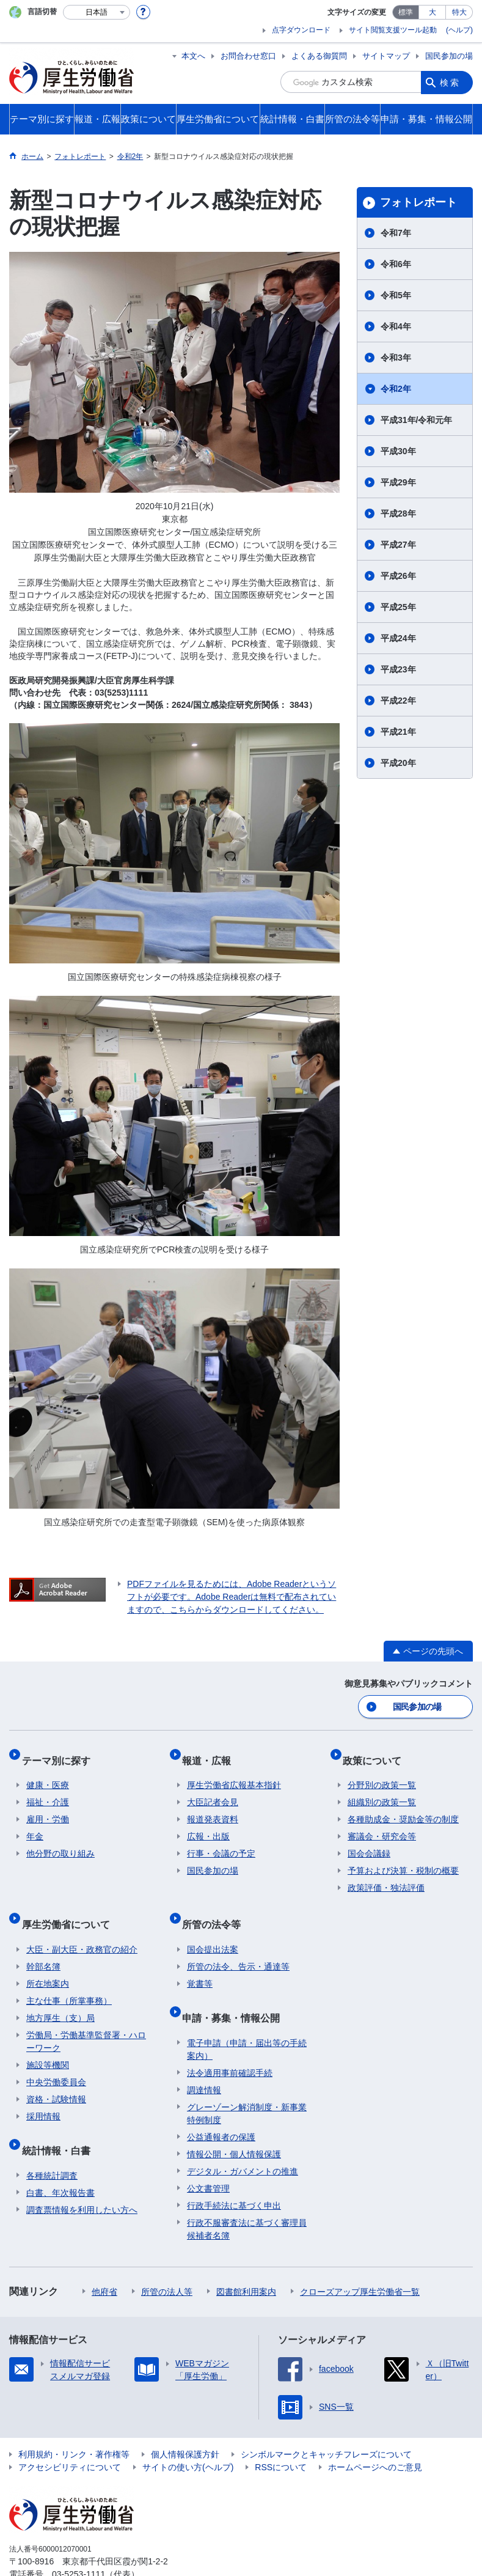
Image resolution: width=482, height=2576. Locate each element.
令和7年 (396, 233)
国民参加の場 (449, 56)
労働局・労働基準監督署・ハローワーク (86, 2019)
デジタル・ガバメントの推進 (242, 2139)
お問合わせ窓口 (248, 56)
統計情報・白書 (60, 2123)
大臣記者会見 (212, 1790)
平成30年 (398, 451)
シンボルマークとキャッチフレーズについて (326, 2422)
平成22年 (398, 700)
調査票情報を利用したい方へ (81, 2177)
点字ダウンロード (301, 30)
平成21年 (398, 732)
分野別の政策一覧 (382, 1773)
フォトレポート (418, 202)
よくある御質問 (319, 56)
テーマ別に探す (60, 1753)
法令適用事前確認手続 (229, 2040)
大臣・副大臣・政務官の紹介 (81, 1927)
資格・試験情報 (56, 2077)
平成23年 (398, 669)
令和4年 (396, 326)
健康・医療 (47, 1773)
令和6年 (396, 264)
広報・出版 (208, 1825)
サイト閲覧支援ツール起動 (393, 30)
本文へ (193, 56)
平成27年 (398, 545)
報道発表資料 (212, 1807)
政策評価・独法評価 (386, 1876)
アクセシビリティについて (69, 2435)
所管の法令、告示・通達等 (238, 1944)
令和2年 (396, 389)
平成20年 (398, 763)
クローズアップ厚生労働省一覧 (360, 2259)
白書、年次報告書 (60, 2160)
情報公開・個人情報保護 (234, 2122)
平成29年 (398, 482)
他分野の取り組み (60, 1842)
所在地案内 (47, 1962)
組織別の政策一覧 (382, 1790)
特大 (459, 12)
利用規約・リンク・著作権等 (74, 2422)
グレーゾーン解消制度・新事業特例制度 (247, 2081)
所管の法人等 (166, 2259)
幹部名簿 (43, 1944)
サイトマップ (386, 56)
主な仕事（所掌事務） (69, 1979)
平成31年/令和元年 (416, 420)
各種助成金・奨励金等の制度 (403, 1807)
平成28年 (398, 513)
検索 (450, 82)
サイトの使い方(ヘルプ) (187, 2435)
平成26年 (398, 576)
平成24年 (398, 638)
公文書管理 (208, 2156)
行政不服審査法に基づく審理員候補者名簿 (247, 2196)
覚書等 (200, 1962)
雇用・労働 (47, 1807)
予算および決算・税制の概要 (403, 1859)
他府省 (104, 2259)
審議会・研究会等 (382, 1825)
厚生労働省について (70, 1907)
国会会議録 (369, 1842)
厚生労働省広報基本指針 (234, 1773)
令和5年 (396, 295)
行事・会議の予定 (221, 1842)
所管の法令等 (216, 1907)
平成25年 (398, 607)
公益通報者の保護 (221, 2105)
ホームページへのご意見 (375, 2435)
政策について (377, 1753)
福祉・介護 (47, 1790)
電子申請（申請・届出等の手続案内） (247, 2017)
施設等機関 (47, 2043)
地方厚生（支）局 (60, 1996)
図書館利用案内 (246, 2259)
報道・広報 (211, 1753)
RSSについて (281, 2435)
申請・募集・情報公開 (236, 1990)
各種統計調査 (52, 2143)
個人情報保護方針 (185, 2422)
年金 (34, 1825)
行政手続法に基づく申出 (234, 2173)
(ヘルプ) (459, 30)
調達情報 (204, 2058)
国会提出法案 (212, 1927)
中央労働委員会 (56, 2060)
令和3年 (396, 357)
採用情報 (43, 2094)
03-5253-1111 (78, 2542)
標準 (405, 12)
